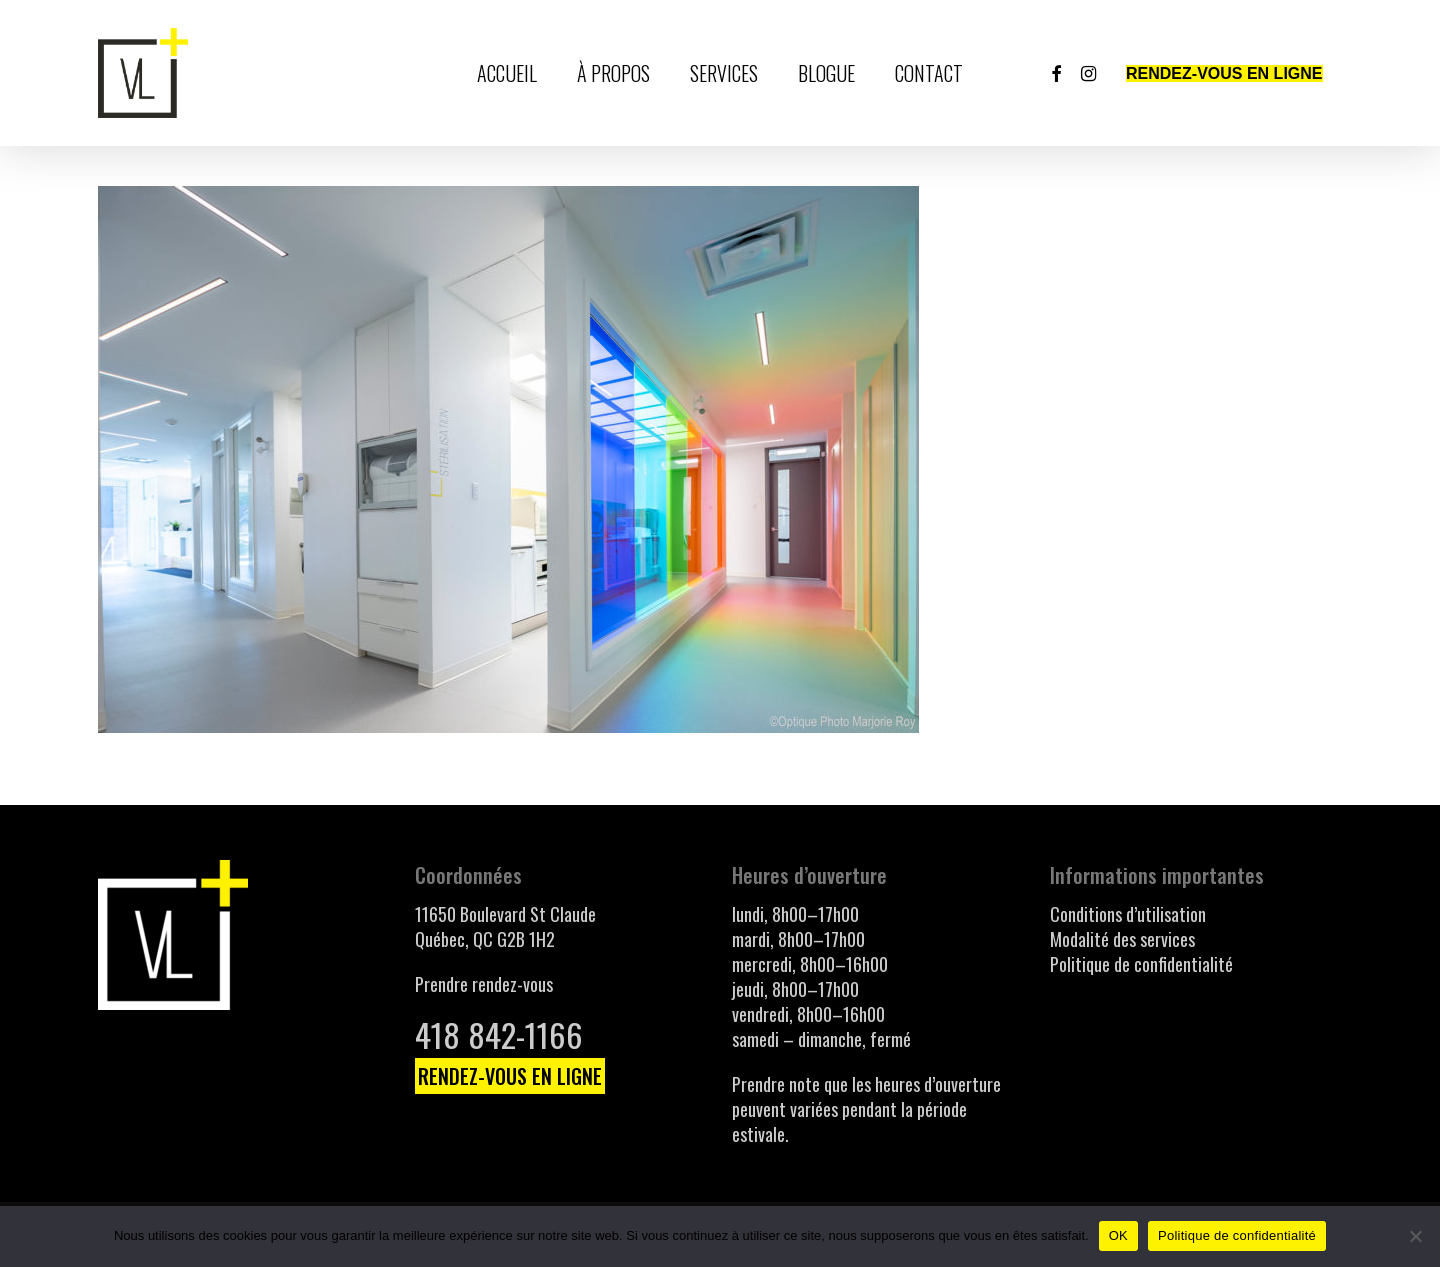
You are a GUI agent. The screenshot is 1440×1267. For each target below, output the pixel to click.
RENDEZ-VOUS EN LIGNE (510, 1076)
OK (1118, 1235)
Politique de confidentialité (1141, 964)
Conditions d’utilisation (1128, 914)
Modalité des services (1122, 939)
